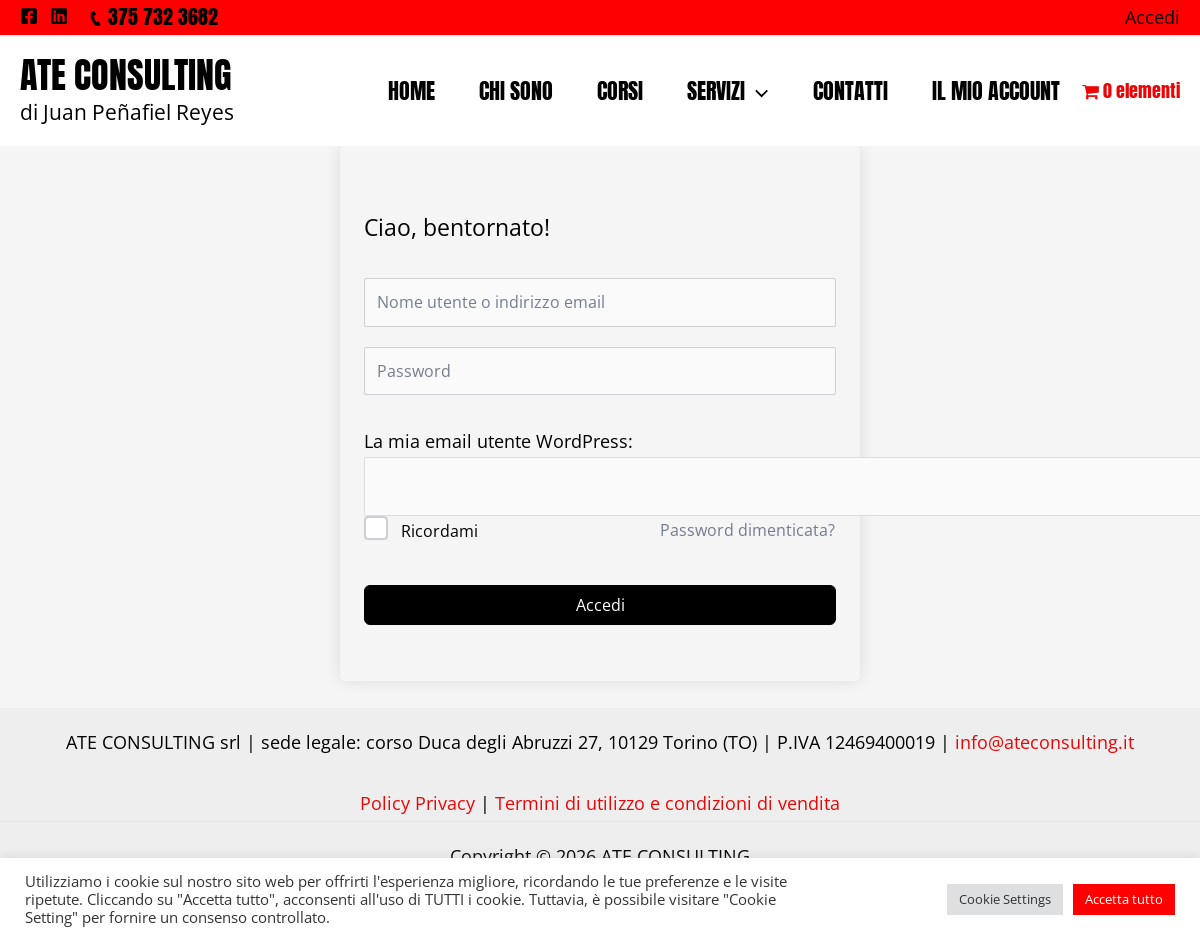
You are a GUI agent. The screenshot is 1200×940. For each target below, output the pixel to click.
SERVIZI (727, 91)
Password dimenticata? (747, 530)
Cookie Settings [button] (1005, 899)
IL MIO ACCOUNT (996, 90)
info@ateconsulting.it (1044, 742)
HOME (411, 90)
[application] (756, 91)
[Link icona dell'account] (1152, 18)
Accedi (600, 605)
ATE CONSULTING (125, 75)
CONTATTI (850, 90)
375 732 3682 (163, 16)
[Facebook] (29, 16)
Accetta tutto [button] (1124, 899)
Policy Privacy (417, 803)
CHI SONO (516, 90)
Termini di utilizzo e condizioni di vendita (667, 803)
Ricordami (439, 531)
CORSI (620, 90)
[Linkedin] (59, 16)
